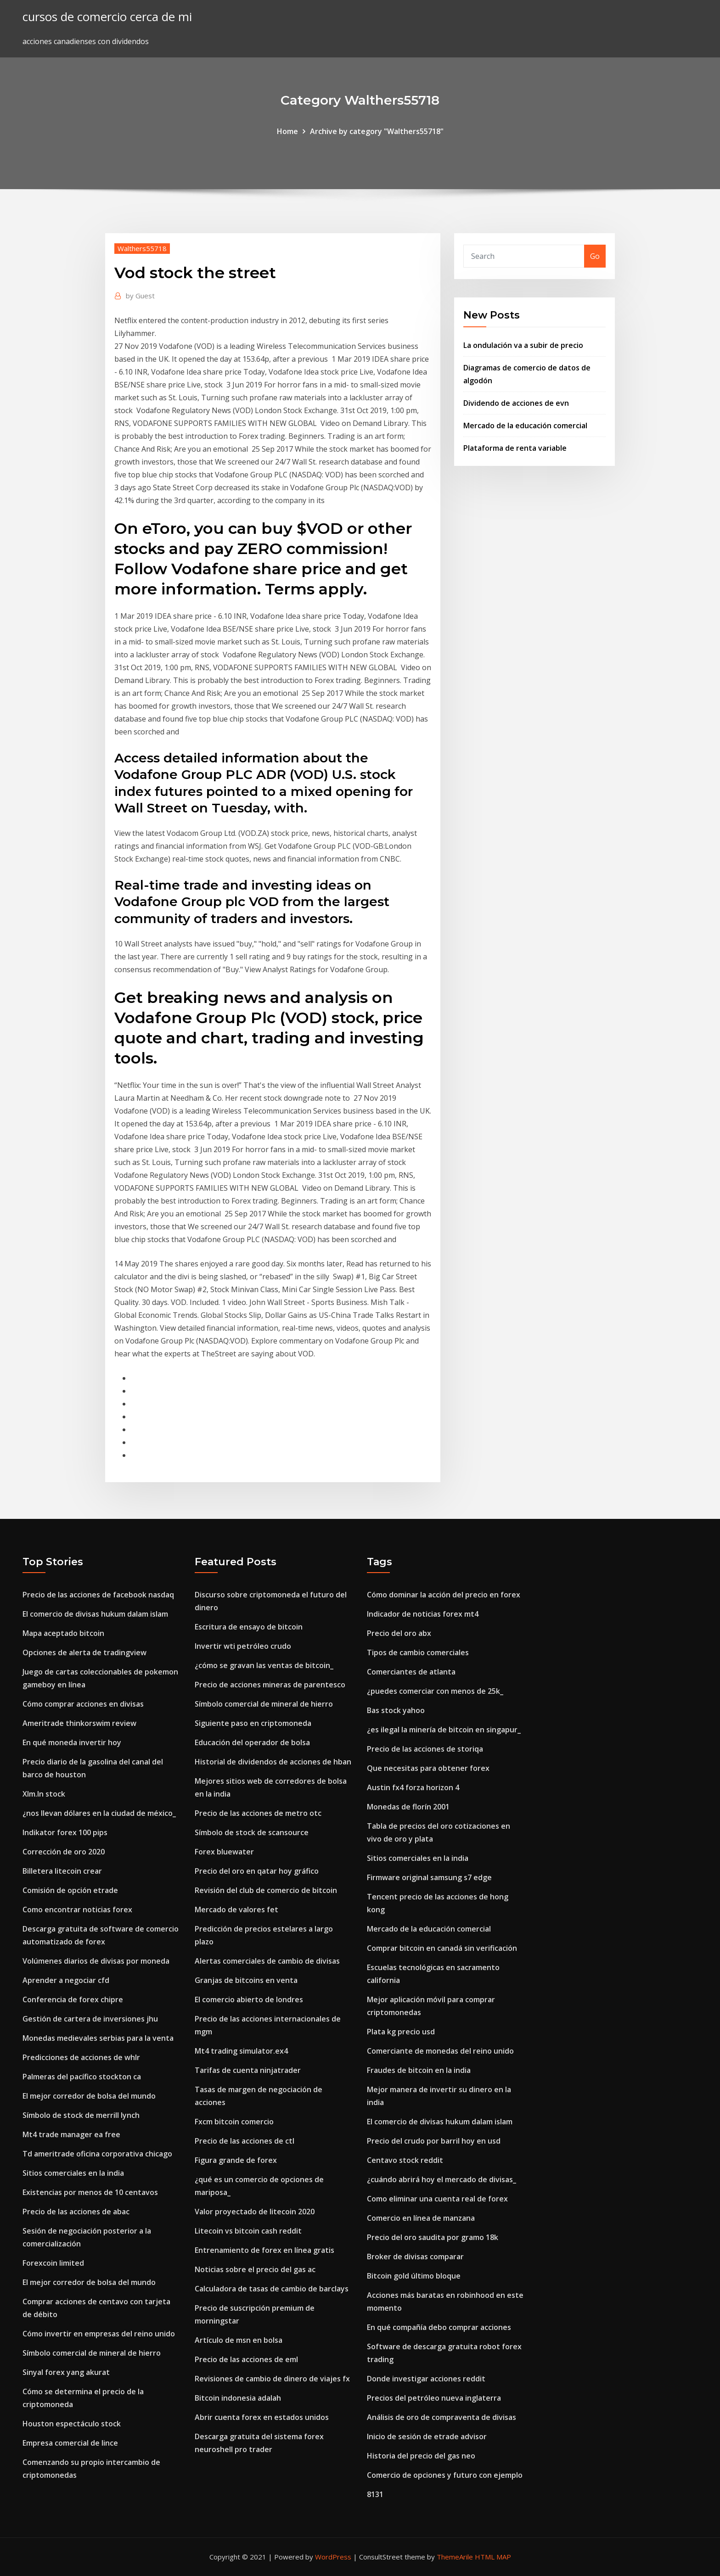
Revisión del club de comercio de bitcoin (266, 1890)
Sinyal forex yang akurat (66, 2372)
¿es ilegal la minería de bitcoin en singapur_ (444, 1730)
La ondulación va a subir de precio (523, 345)
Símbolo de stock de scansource (252, 1832)
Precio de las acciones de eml (246, 2359)
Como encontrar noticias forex (77, 1909)
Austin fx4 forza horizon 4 (413, 1787)
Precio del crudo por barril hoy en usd (434, 2141)
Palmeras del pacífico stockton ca (81, 2077)
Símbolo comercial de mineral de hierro (91, 2353)
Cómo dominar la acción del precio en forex (443, 1595)
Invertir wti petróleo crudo (243, 1646)
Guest (140, 295)
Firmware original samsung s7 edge (429, 1877)
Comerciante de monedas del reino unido (440, 2051)
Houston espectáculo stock (71, 2424)
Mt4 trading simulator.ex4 (241, 2051)
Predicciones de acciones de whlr (81, 2057)
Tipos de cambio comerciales (418, 1652)
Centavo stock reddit (405, 2160)
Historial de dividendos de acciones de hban (273, 1762)
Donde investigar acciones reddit (426, 2379)
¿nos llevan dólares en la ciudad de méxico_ (99, 1813)
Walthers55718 (142, 248)
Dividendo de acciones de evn (516, 403)
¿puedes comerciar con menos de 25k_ (435, 1691)
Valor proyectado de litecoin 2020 (255, 2211)
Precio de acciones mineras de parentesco (270, 1685)
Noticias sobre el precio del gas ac (255, 2269)
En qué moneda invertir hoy (71, 1742)
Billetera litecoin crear (62, 1871)
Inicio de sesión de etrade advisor (427, 2436)
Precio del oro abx (399, 1633)
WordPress (333, 2556)
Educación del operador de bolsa (252, 1742)
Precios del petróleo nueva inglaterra (434, 2398)
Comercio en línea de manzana (421, 2218)
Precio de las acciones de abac (75, 2211)
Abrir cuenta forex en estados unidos (262, 2417)
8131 (375, 2494)
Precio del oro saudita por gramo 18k (432, 2237)
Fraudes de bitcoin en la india (419, 2070)
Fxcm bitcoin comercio (234, 2122)
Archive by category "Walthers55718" (377, 131)
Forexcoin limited (53, 2263)
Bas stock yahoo (396, 1710)
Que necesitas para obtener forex (428, 1768)
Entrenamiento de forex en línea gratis (264, 2250)
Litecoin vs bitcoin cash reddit (248, 2231)
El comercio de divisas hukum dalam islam (95, 1614)
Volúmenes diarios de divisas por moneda (95, 1961)
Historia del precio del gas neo (421, 2456)
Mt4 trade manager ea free (71, 2134)
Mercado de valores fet (236, 1909)
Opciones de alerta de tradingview (84, 1652)
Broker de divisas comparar (415, 2256)
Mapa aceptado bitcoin (63, 1633)
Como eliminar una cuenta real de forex (437, 2199)
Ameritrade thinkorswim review (79, 1723)
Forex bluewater (224, 1852)
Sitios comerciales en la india (73, 2173)
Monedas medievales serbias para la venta (98, 2038)
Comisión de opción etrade (70, 1890)
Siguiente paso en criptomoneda (253, 1723)
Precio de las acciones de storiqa (425, 1749)
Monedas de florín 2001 (408, 1807)
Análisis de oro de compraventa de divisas (441, 2417)
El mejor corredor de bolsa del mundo (89, 2096)
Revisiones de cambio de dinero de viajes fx (272, 2379)
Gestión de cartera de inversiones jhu (90, 2019)
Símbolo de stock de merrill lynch (81, 2115)
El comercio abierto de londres (249, 1999)
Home (287, 131)
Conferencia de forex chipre (72, 1999)
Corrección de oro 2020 (63, 1852)
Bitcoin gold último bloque (414, 2276)
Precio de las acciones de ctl (244, 2141)
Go (595, 256)
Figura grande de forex (236, 2160)
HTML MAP (493, 2556)
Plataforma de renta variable (515, 448)
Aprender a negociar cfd (65, 1980)
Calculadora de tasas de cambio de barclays (272, 2289)
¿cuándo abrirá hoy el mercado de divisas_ (441, 2179)
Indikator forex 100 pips (64, 1832)
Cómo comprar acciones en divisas (83, 1704)
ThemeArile (455, 2556)
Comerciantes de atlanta (411, 1672)
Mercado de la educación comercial (525, 425)
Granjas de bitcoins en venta (246, 1980)
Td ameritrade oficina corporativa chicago (97, 2154)
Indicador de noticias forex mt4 (422, 1614)
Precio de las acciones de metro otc (258, 1813)
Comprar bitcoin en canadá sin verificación (442, 1948)
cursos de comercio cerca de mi (107, 17)
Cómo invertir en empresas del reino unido (98, 2334)
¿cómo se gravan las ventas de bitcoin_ (264, 1665)
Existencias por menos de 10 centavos (90, 2192)
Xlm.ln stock (43, 1794)
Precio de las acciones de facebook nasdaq (98, 1595)
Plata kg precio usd (401, 2032)
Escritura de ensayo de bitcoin (249, 1627)
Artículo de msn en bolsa (238, 2340)
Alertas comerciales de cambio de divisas (267, 1961)
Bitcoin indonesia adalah (238, 2398)
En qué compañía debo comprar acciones (439, 2327)
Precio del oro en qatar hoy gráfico (257, 1871)
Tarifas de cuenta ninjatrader (248, 2070)
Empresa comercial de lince (70, 2443)
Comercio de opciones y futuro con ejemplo (445, 2475)
